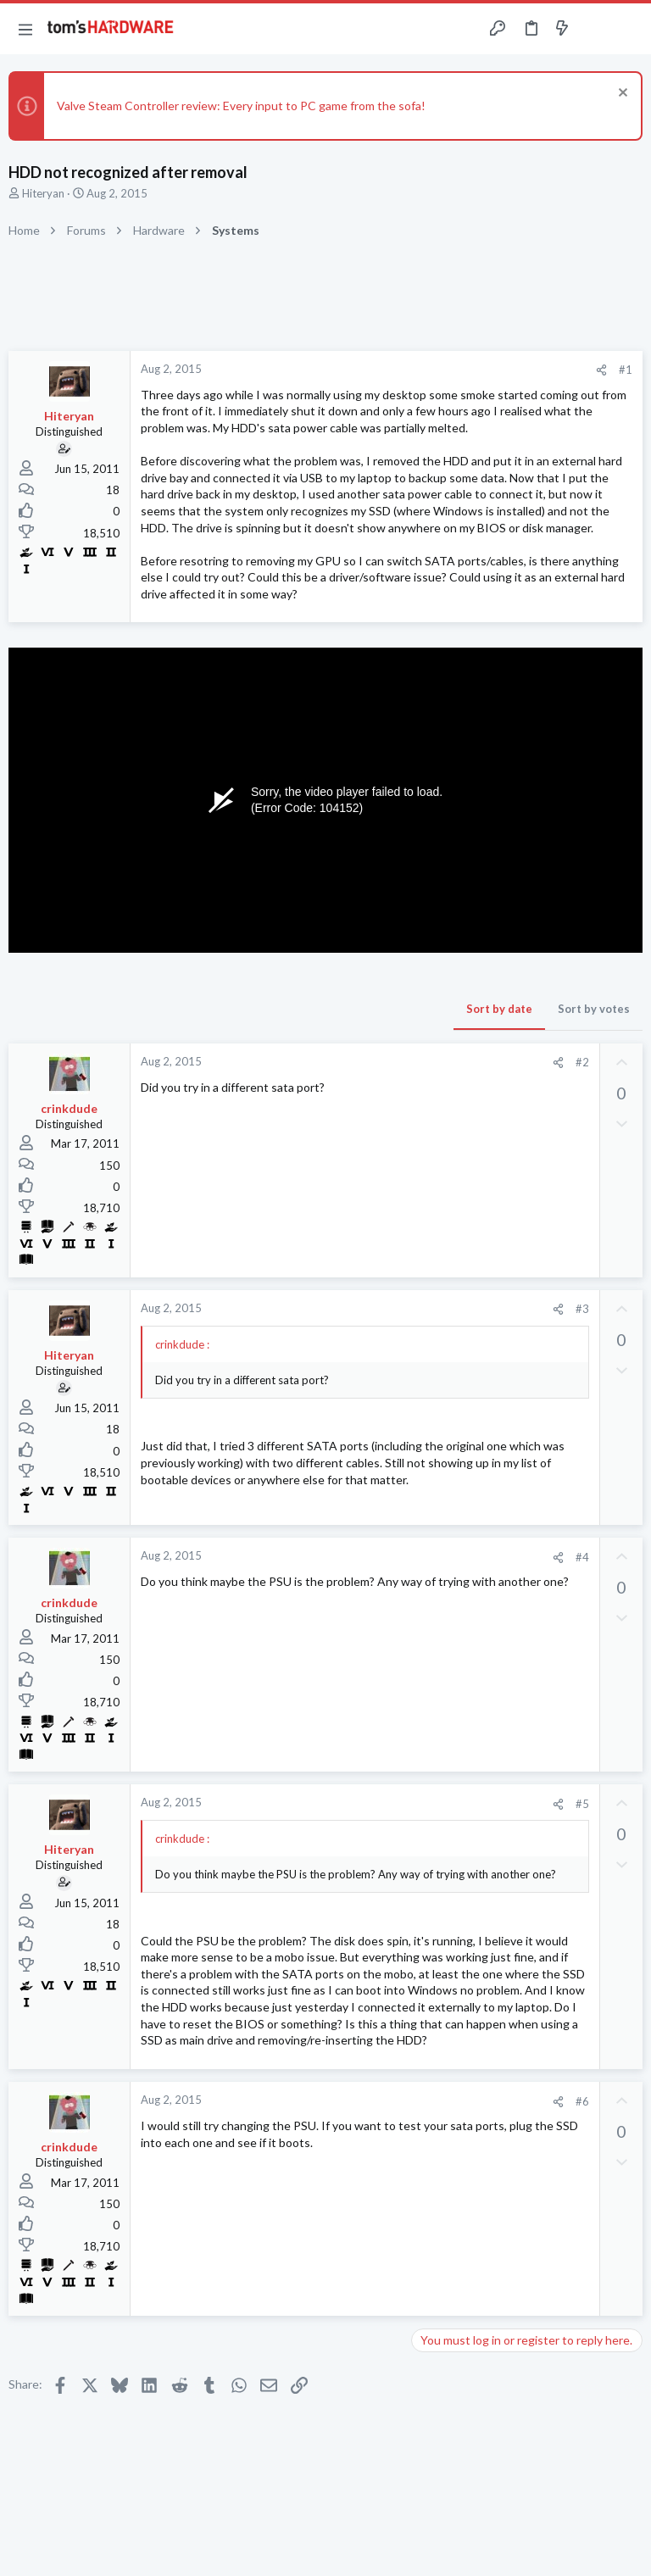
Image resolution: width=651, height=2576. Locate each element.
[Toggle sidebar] (595, 29)
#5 (582, 1804)
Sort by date (499, 1008)
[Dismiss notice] (621, 94)
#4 (582, 1557)
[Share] (601, 370)
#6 (582, 2101)
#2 (582, 1062)
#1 (625, 369)
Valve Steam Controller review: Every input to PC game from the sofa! (241, 105)
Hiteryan (43, 193)
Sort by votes (594, 1008)
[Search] (628, 29)
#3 (582, 1309)
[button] (25, 28)
